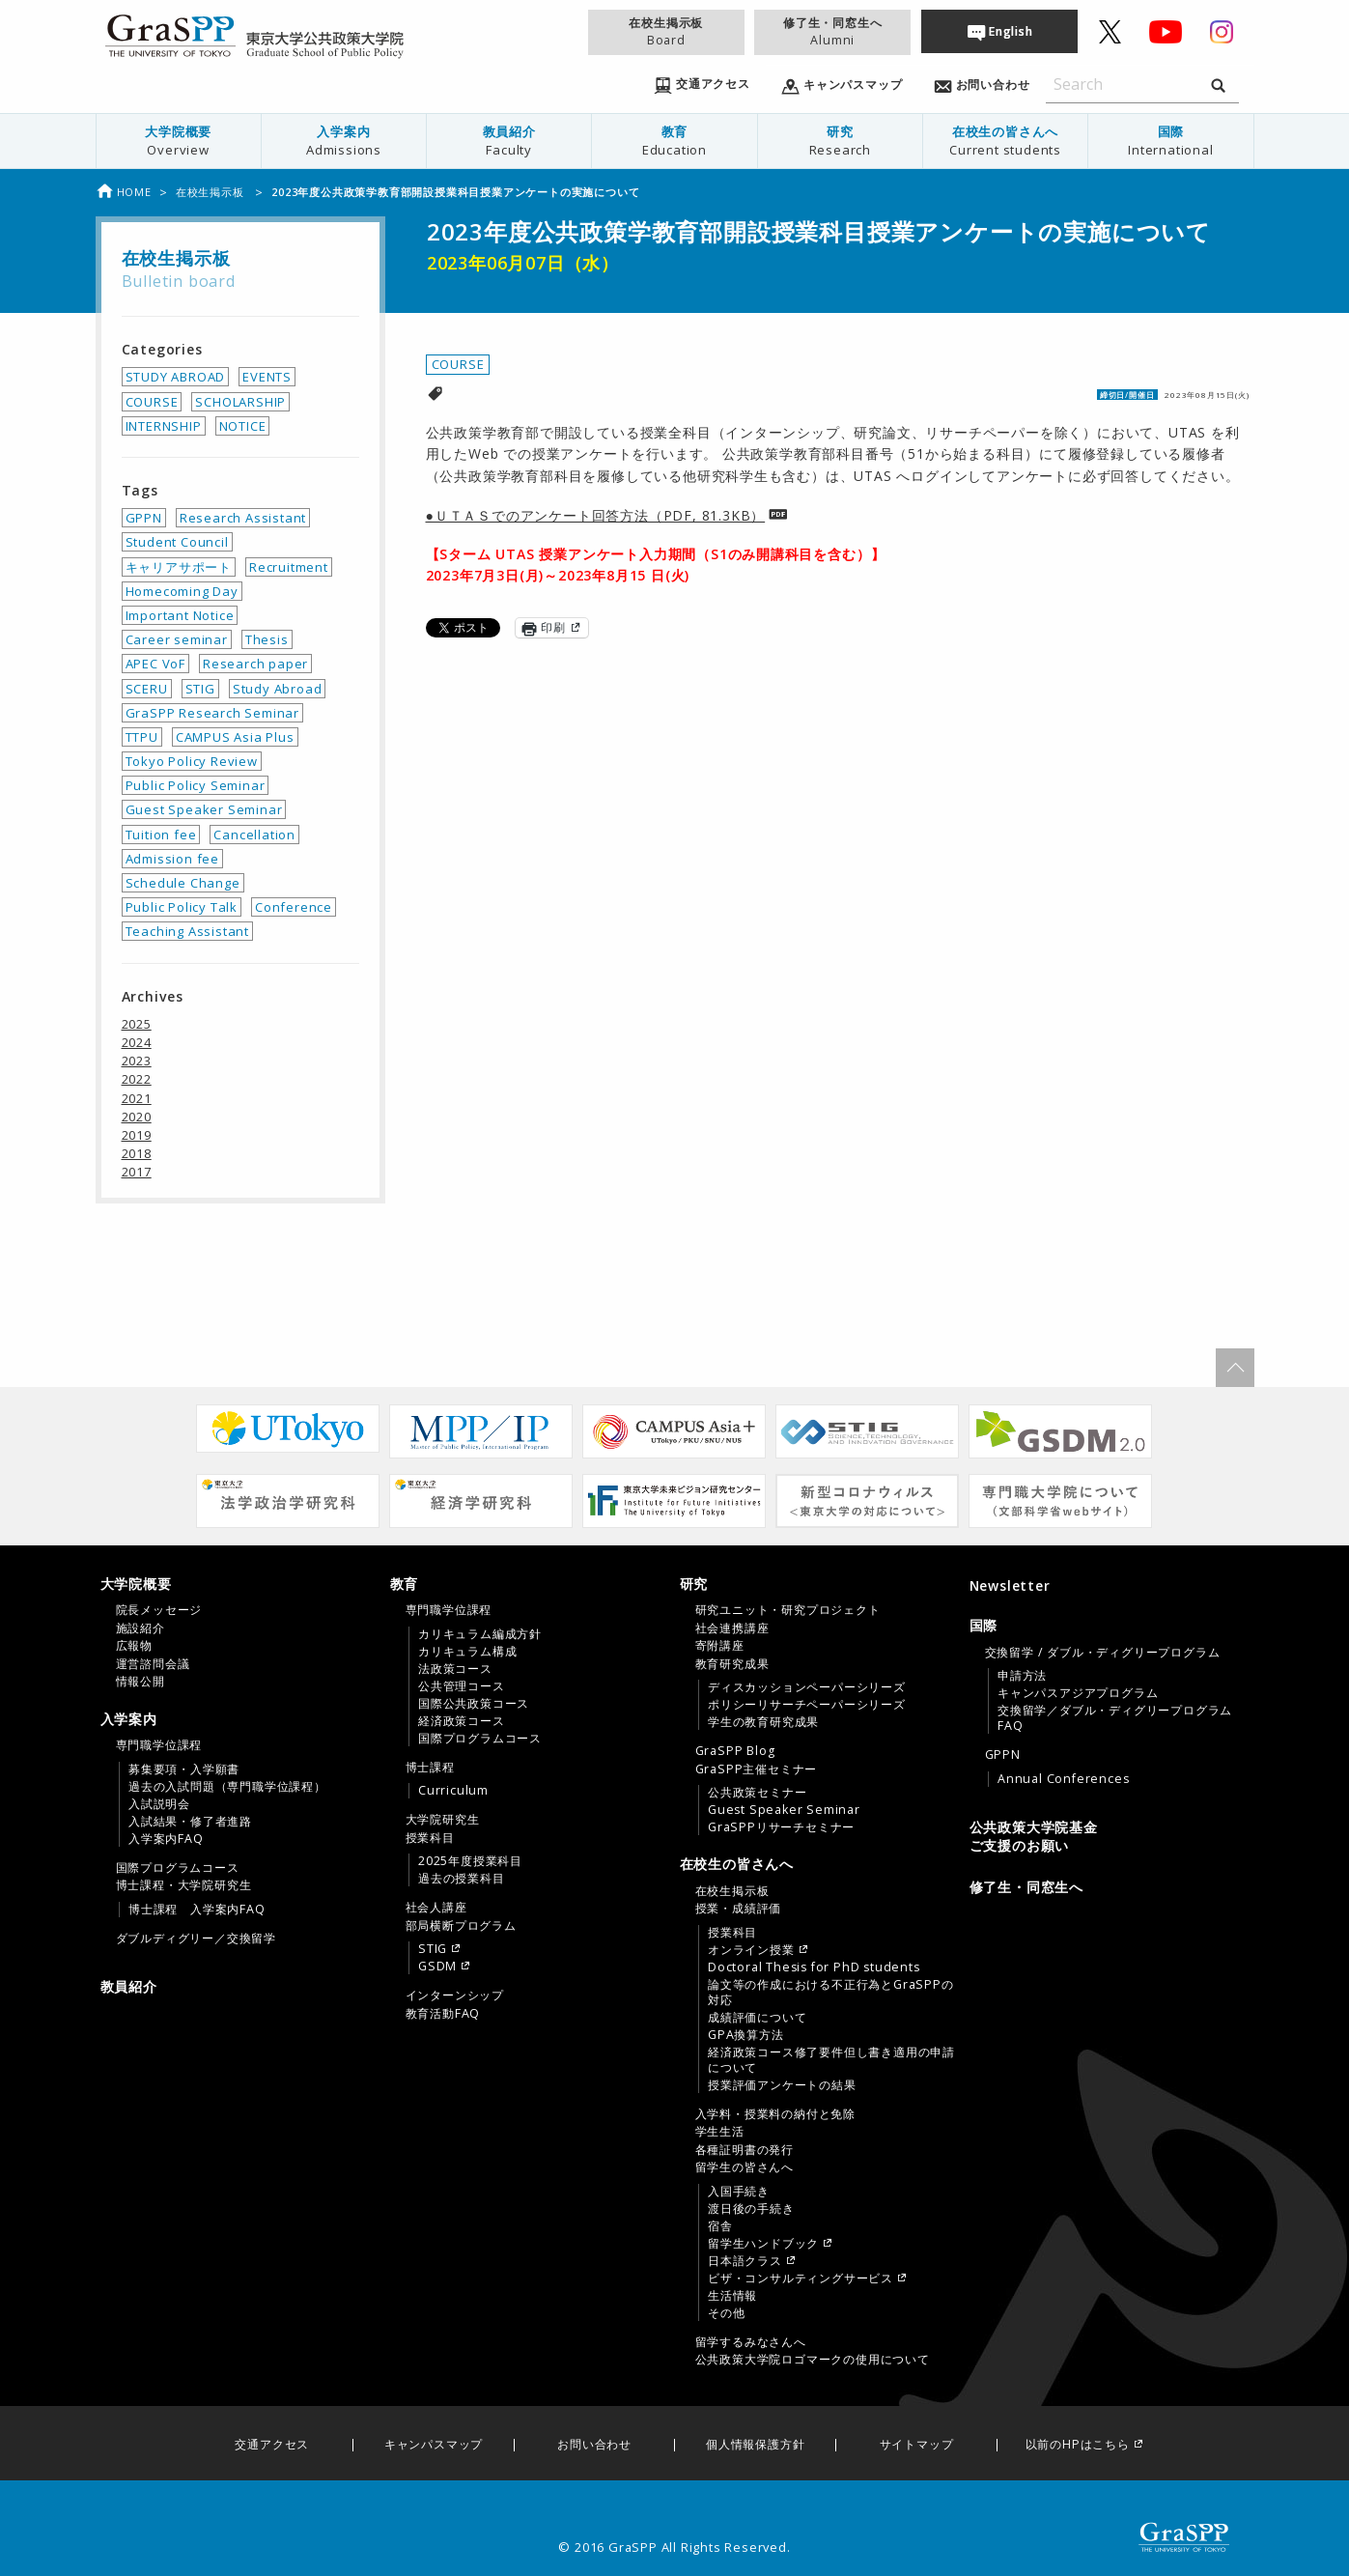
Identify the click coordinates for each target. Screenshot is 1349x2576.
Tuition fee (161, 834)
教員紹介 (509, 140)
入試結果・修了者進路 (190, 1821)
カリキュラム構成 (467, 1651)
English (1011, 31)
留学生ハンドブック (763, 2243)
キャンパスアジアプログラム (1078, 1693)
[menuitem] (178, 141)
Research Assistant (243, 517)
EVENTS (267, 376)
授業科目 (430, 1838)
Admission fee (172, 858)
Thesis (267, 639)
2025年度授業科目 (470, 1861)
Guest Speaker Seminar (204, 809)
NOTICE (243, 426)
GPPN (144, 517)
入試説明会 (159, 1804)
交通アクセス (272, 2445)
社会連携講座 (732, 1628)
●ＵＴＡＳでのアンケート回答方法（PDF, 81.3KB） (596, 515)
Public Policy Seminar (196, 785)
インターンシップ (455, 1995)
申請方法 (1022, 1676)
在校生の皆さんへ (1005, 140)
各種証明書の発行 (744, 2150)
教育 (674, 140)
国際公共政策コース (473, 1704)
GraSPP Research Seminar (212, 713)
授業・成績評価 (738, 1908)
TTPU (142, 737)
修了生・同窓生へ (832, 31)
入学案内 (344, 140)
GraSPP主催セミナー (756, 1769)
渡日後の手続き (751, 2209)
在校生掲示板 (666, 31)
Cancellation (254, 834)
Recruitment (288, 567)
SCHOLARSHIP (240, 401)
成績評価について (757, 2017)
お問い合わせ (594, 2445)
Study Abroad (278, 688)
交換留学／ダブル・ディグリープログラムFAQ (1115, 1718)
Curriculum (453, 1790)
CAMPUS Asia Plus (235, 737)
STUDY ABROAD (176, 376)
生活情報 (732, 2296)
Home (124, 191)
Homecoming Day (182, 591)
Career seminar (177, 639)
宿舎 (720, 2226)
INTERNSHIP (164, 426)
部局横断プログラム (461, 1926)
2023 (137, 1060)
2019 (137, 1135)
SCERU (147, 688)
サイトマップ (917, 2445)
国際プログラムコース (177, 1868)
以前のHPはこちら (1078, 2445)
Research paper (255, 663)
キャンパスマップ (433, 2445)
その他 (726, 2313)
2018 (137, 1153)
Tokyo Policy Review (192, 761)
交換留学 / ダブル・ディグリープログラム (1103, 1652)
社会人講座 (436, 1907)
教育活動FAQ (443, 2014)
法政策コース (455, 1669)
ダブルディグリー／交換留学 (196, 1938)
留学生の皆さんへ (744, 2167)
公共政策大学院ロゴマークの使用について (812, 2359)
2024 (137, 1042)
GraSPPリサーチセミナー (781, 1827)
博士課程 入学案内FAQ (197, 1909)
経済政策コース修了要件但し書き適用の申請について (831, 2060)
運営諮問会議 (153, 1664)
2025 (137, 1024)
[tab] (240, 1632)
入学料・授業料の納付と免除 (775, 2114)
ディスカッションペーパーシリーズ (807, 1687)
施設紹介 (140, 1628)
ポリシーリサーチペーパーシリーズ (807, 1705)
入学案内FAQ (166, 1839)
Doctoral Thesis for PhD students (814, 1967)
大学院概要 (179, 140)
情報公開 (140, 1681)
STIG (200, 688)
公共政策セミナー (757, 1792)
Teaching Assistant (187, 931)
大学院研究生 (443, 1819)
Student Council (177, 542)
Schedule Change (183, 883)
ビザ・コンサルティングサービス (800, 2278)
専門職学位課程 (159, 1745)
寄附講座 (720, 1646)
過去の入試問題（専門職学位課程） (227, 1787)
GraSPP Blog (735, 1751)
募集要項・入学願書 (183, 1769)
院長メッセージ (159, 1610)
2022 (137, 1079)
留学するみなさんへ (750, 2342)
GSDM (437, 1966)
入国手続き (739, 2191)
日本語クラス (745, 2261)
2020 (137, 1116)
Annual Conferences (1063, 1779)
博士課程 (430, 1767)
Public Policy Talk (182, 907)
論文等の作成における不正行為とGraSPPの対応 (831, 1992)
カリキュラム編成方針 (480, 1634)
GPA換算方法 (746, 2035)
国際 (1170, 140)
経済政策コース (461, 1721)
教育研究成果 (732, 1664)
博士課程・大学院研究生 (184, 1885)
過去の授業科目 (461, 1878)
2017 (137, 1171)
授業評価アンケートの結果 (782, 2085)
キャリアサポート (179, 567)
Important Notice (180, 615)
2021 (137, 1098)
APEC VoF (155, 663)
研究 (840, 140)
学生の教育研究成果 (763, 1722)
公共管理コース (461, 1686)
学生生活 (720, 2131)
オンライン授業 (751, 1950)
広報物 (134, 1646)
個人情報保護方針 (755, 2445)
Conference (293, 907)
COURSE (458, 364)
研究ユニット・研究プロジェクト (788, 1610)
